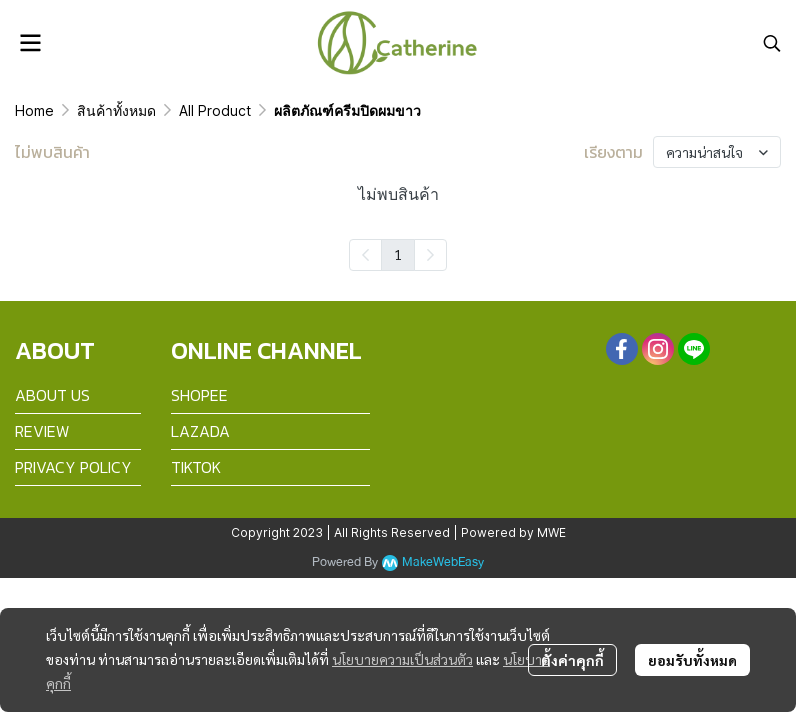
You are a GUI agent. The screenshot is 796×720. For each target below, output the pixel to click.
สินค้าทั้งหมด (116, 110)
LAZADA (200, 431)
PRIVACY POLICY (73, 467)
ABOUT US (52, 395)
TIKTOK (196, 467)
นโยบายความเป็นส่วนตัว (402, 659)
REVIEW (42, 431)
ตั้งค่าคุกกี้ (572, 660)
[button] (772, 43)
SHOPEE (199, 395)
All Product (215, 110)
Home (34, 110)
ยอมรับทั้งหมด (692, 660)
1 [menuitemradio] (398, 254)
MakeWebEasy (443, 562)
